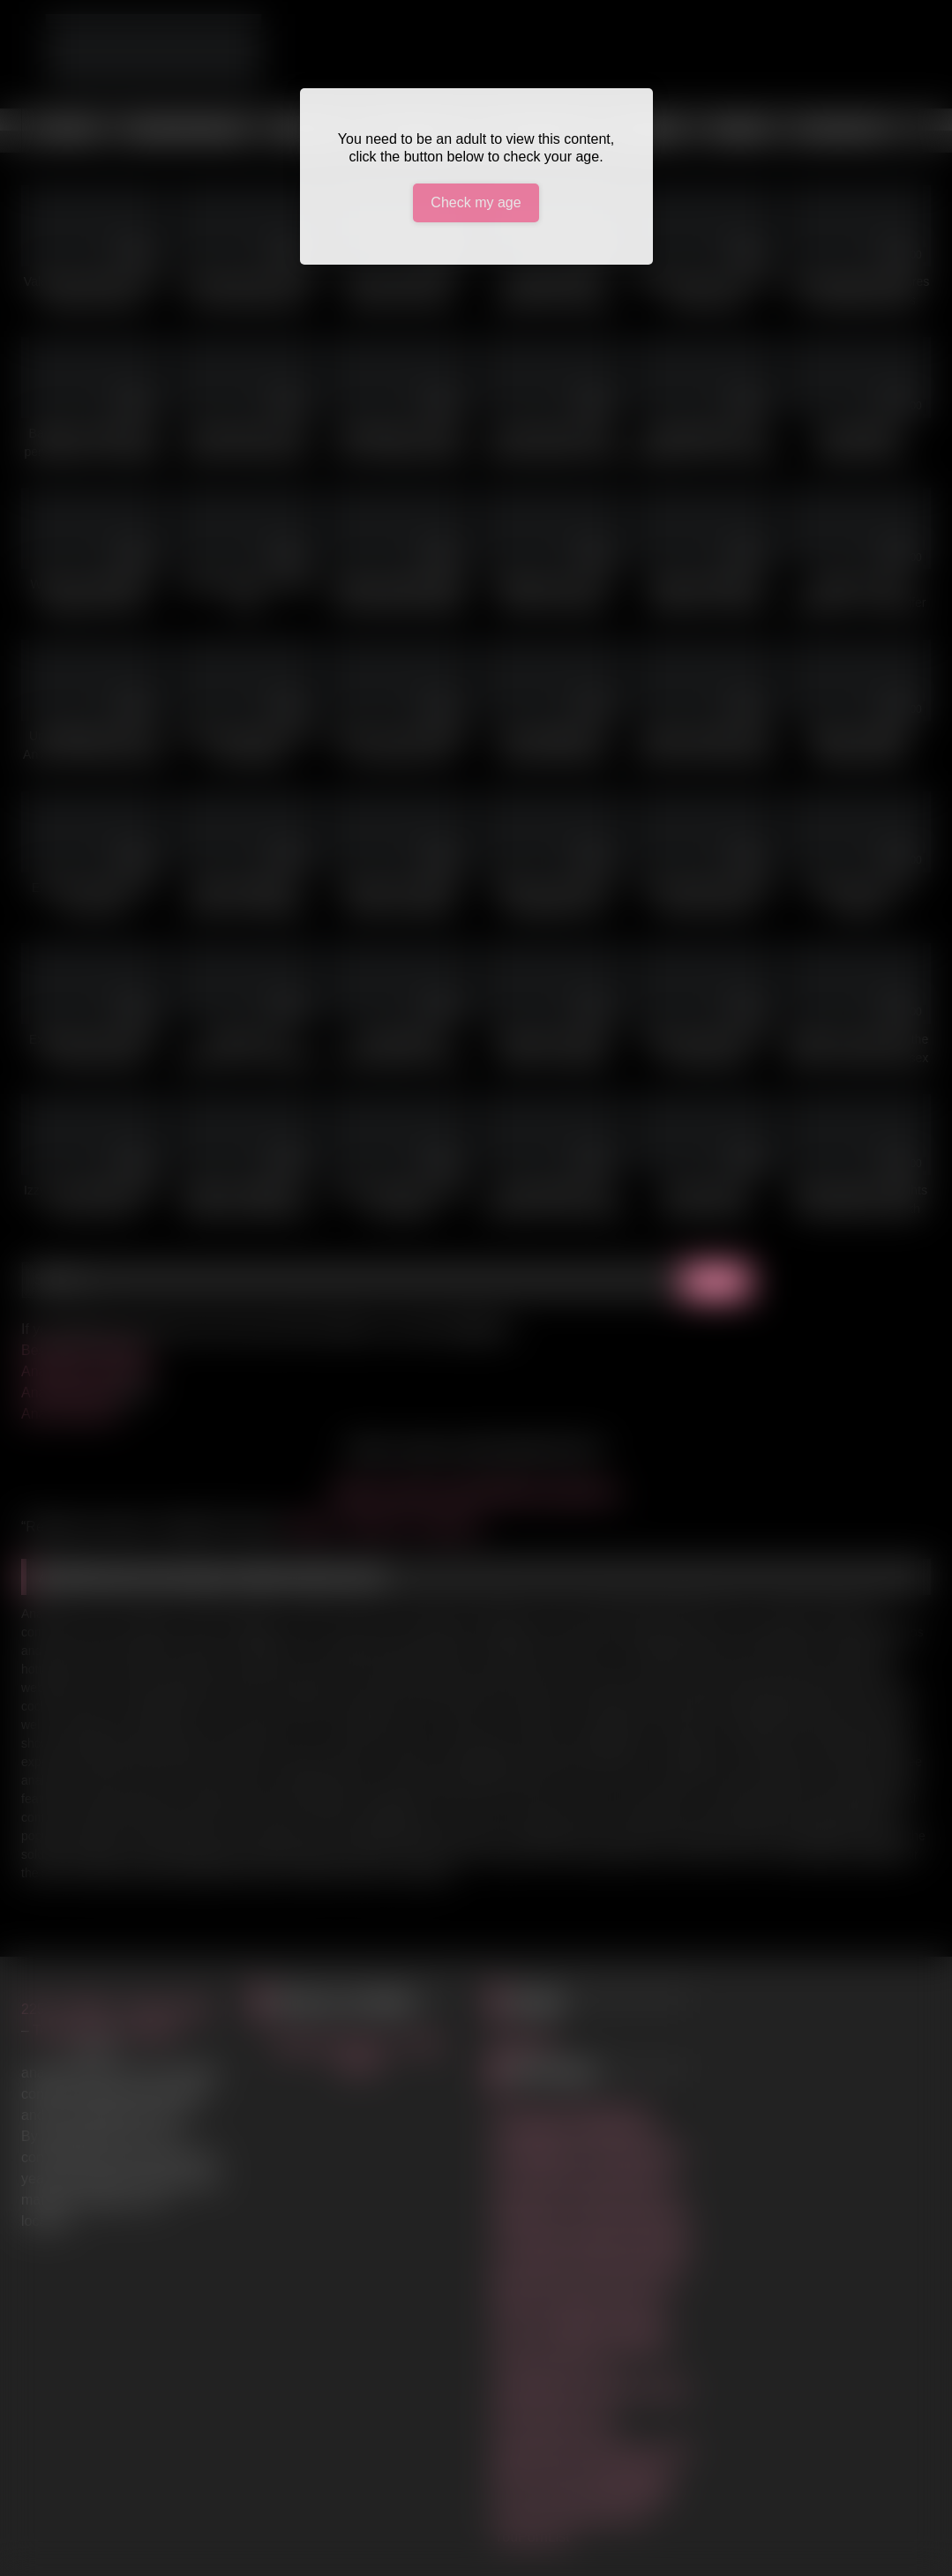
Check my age (476, 202)
